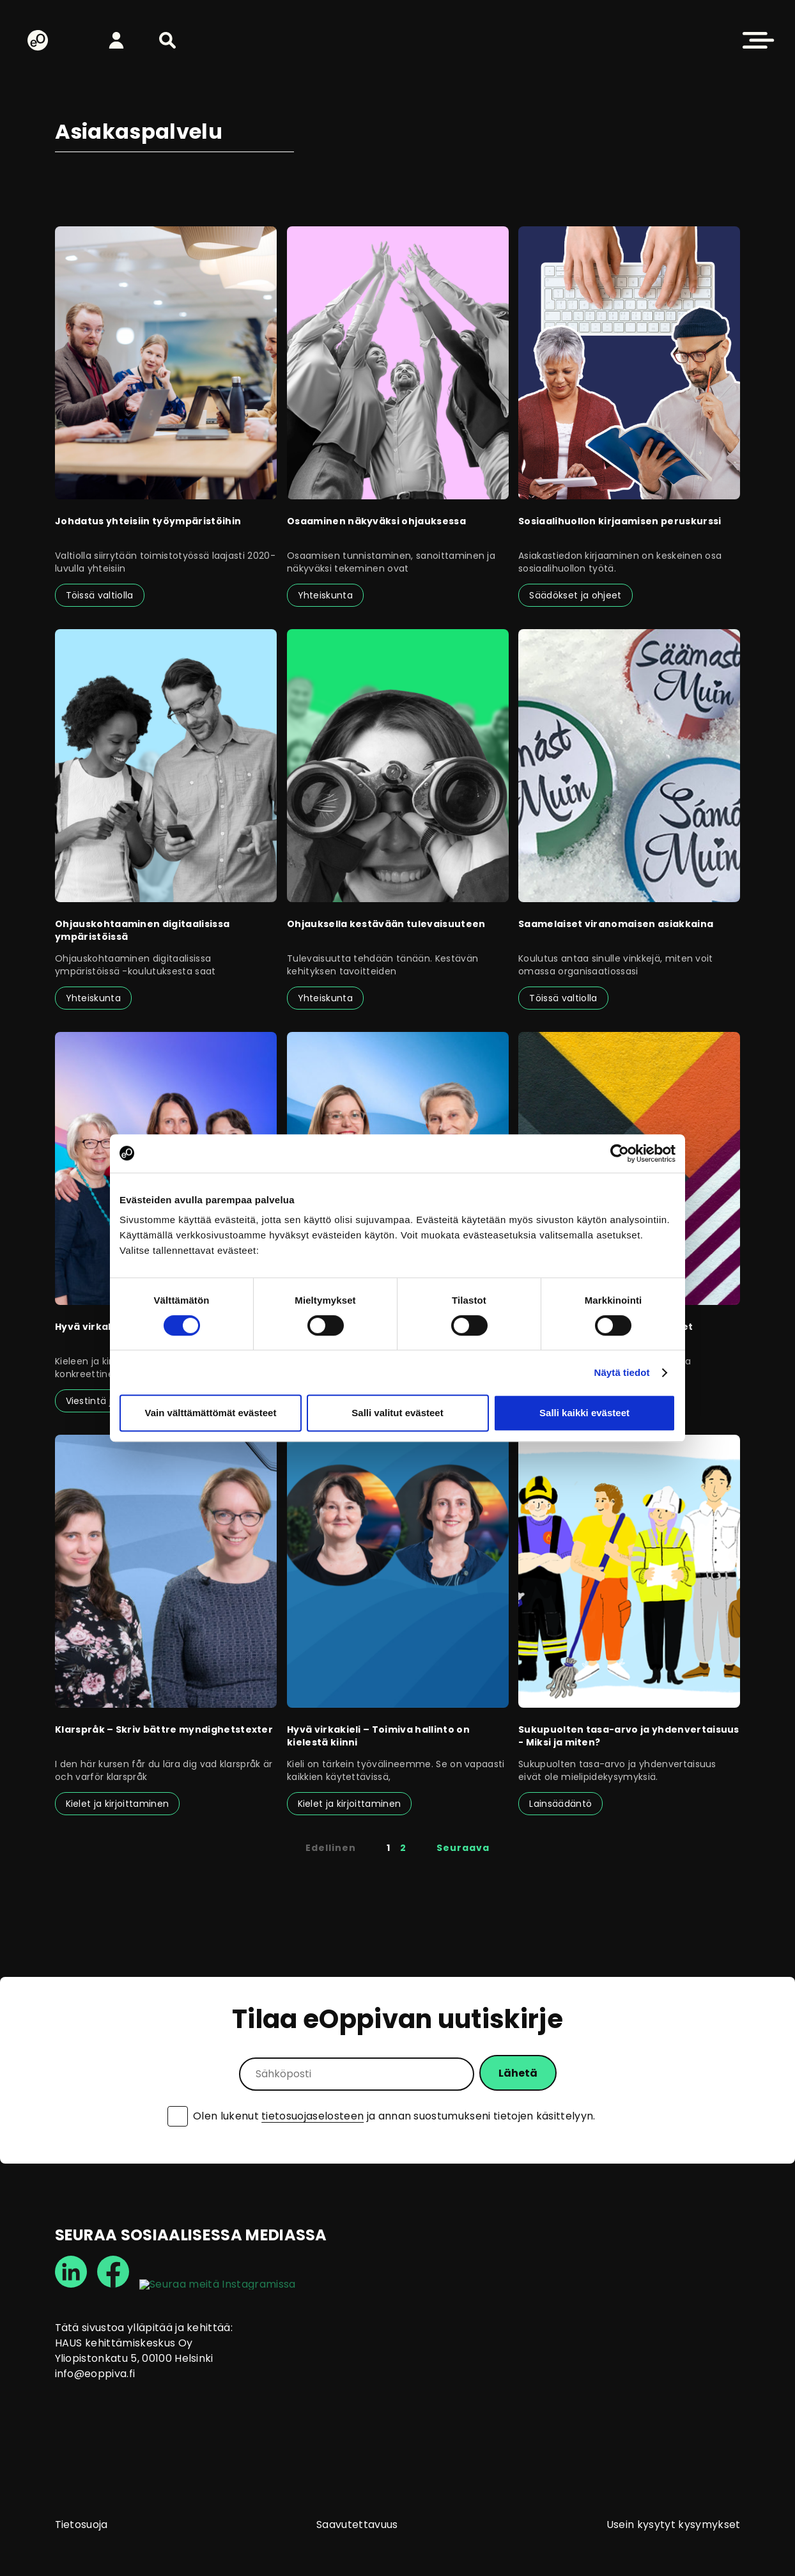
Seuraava (463, 1848)
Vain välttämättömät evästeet (211, 1412)
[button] (167, 40)
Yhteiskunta (325, 595)
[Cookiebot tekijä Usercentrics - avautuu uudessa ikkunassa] (619, 1153)
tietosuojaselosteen (312, 2116)
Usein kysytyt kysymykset (673, 2524)
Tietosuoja (81, 2524)
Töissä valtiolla (100, 595)
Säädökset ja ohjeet (575, 595)
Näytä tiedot (622, 1372)
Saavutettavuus (357, 2524)
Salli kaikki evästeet (584, 1412)
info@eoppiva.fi (95, 2373)
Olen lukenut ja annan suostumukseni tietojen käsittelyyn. (394, 2116)
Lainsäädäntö (560, 1803)
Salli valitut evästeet (397, 1412)
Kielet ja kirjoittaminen (117, 1803)
